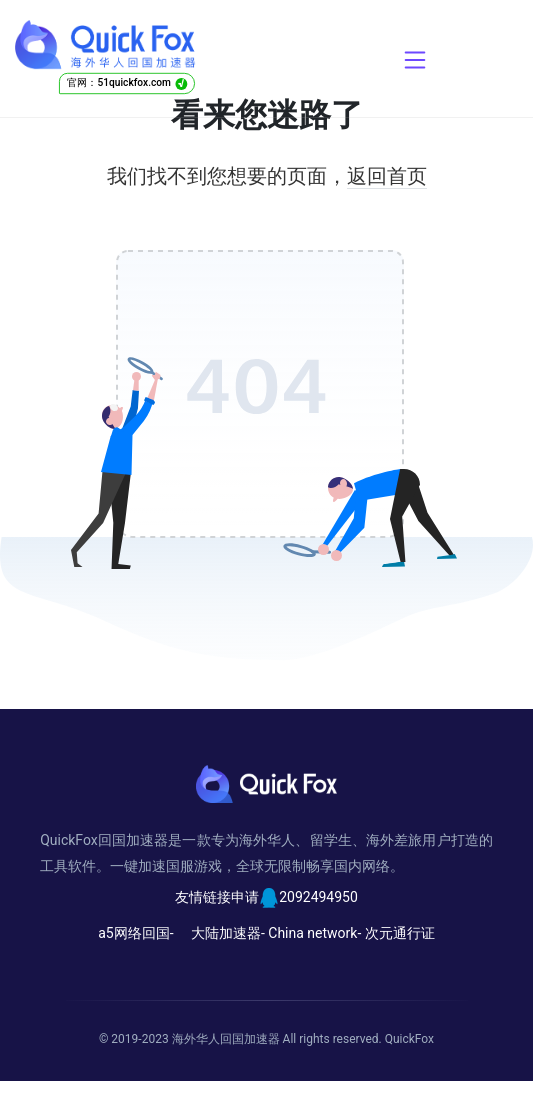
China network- (314, 933)
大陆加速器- (228, 933)
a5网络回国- (135, 933)
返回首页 (387, 176)
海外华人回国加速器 (226, 1039)
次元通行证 (400, 933)
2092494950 (318, 897)
